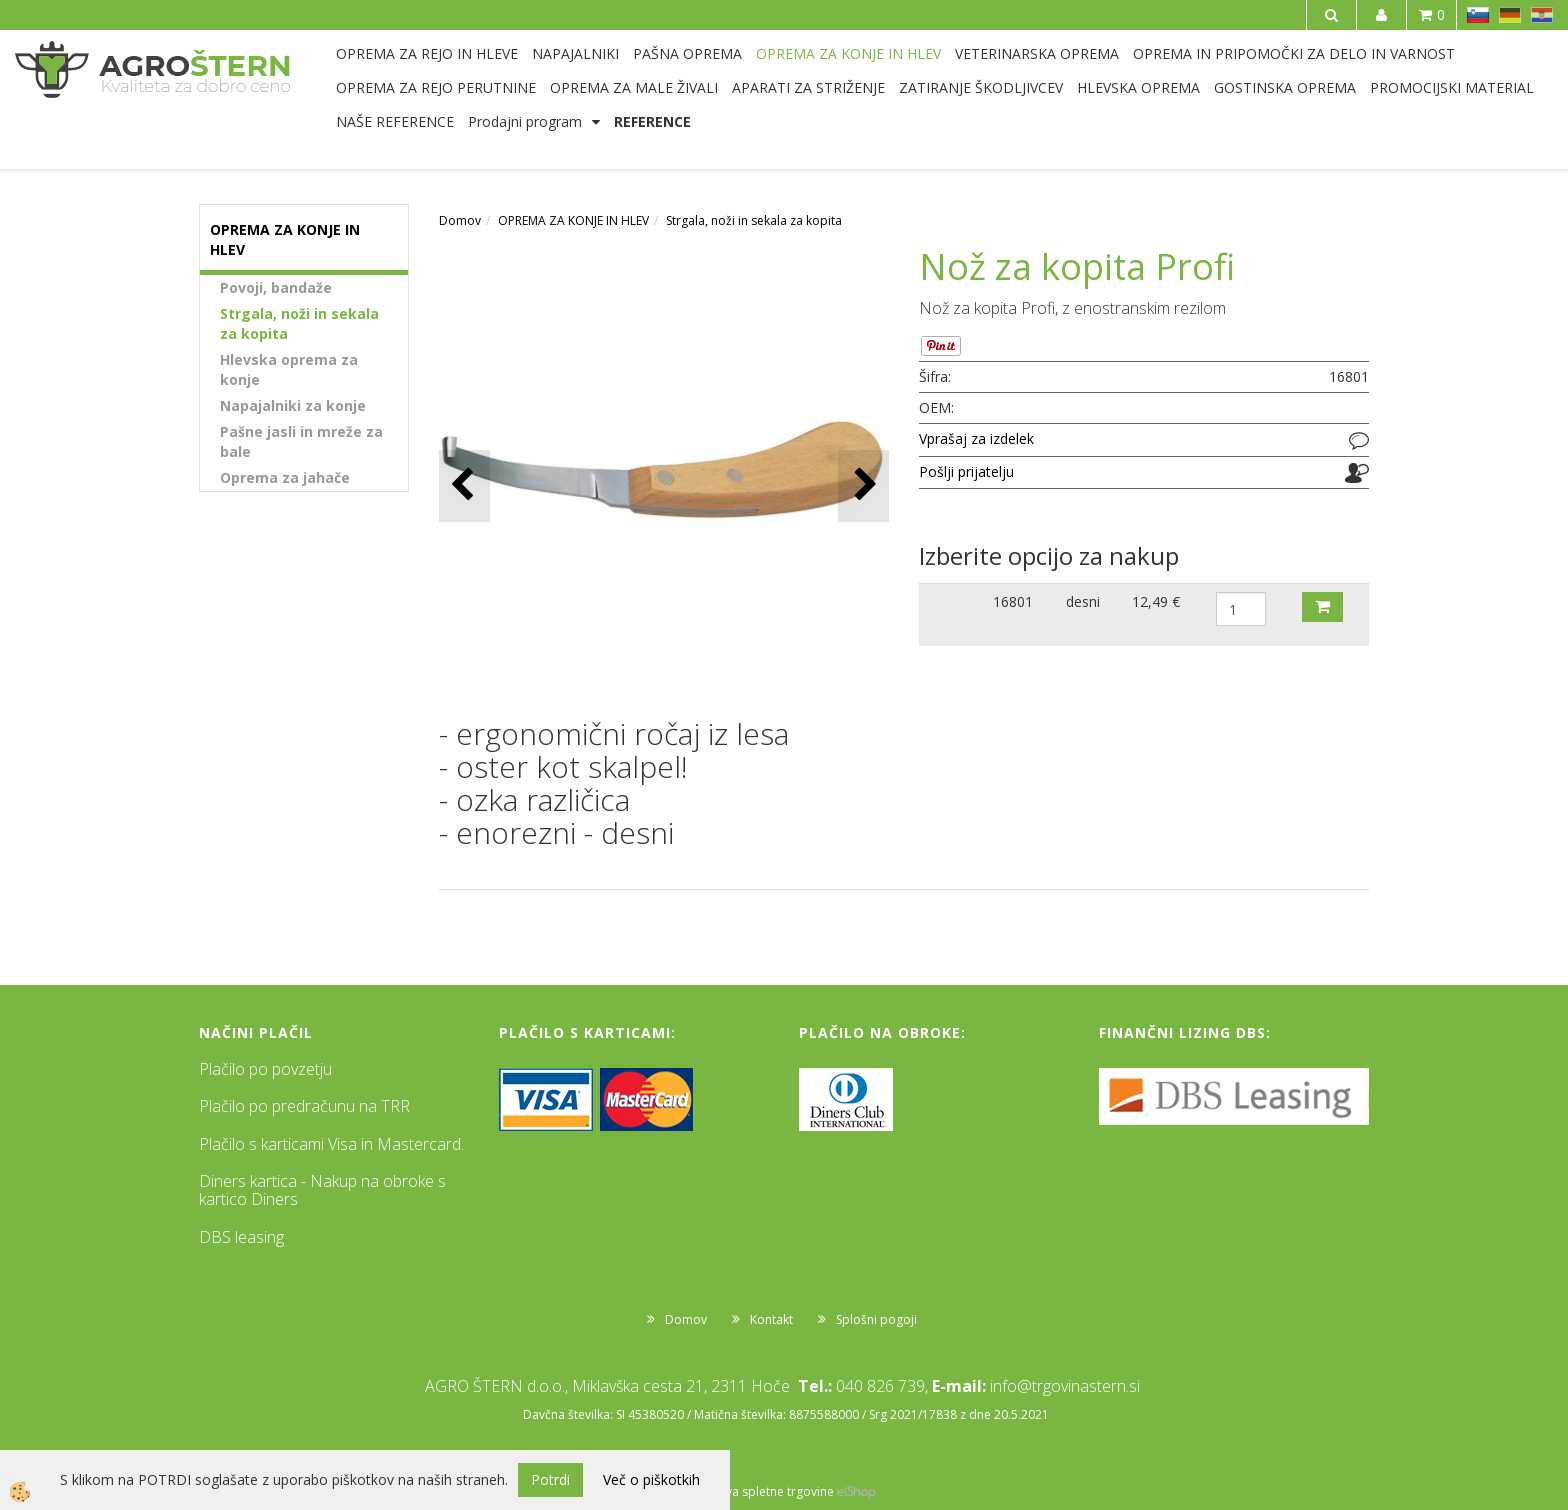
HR (1542, 15)
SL (1478, 15)
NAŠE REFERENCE (395, 121)
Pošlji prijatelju (966, 471)
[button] (863, 485)
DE (1510, 15)
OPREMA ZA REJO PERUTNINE (436, 87)
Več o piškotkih (651, 1479)
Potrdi (550, 1479)
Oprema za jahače (285, 477)
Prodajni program (525, 121)
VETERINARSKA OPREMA (1037, 53)
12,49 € (1156, 601)
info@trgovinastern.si (1065, 1386)
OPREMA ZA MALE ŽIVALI (634, 87)
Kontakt (771, 1319)
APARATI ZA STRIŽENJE (808, 87)
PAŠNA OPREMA (687, 53)
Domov (460, 220)
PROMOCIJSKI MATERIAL (1452, 87)
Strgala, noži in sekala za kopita (299, 323)
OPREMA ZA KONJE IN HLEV (848, 53)
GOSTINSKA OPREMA (1285, 87)
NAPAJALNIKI (575, 53)
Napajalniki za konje (293, 405)
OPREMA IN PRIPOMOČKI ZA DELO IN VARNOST (1294, 53)
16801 (1013, 601)
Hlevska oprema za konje (289, 369)
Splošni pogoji (876, 1319)
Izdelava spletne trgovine (763, 1491)
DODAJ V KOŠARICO (1322, 607)
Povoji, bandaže (276, 287)
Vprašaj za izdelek (976, 438)
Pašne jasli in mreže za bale (301, 441)
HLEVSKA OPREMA (1138, 87)
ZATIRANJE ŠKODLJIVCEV (981, 87)
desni (1083, 601)
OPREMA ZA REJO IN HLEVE (427, 53)
